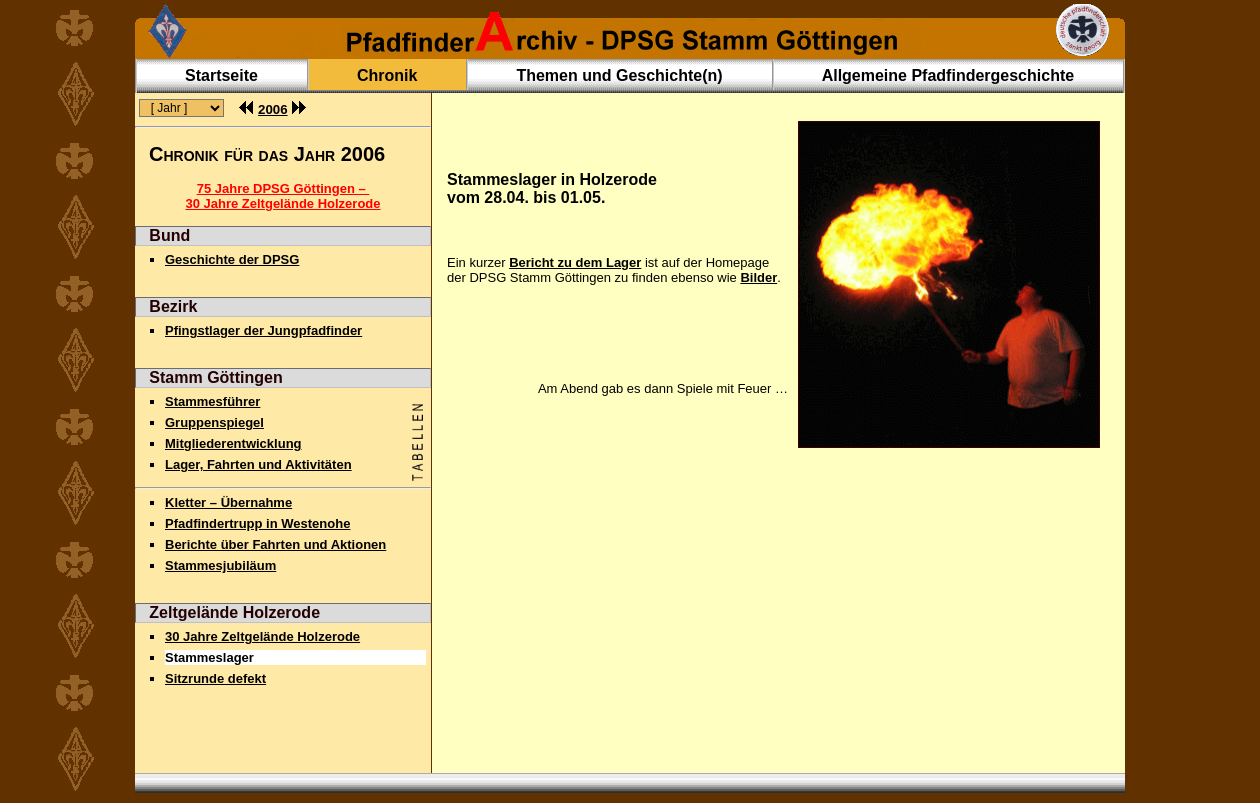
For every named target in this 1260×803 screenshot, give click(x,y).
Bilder (758, 277)
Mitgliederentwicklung (233, 443)
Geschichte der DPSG (232, 259)
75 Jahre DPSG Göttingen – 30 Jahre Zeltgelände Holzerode (282, 196)
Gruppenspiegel (214, 422)
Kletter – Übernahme (228, 502)
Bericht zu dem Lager (575, 262)
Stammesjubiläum (220, 565)
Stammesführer (212, 401)
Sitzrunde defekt (215, 678)
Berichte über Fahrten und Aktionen (275, 544)
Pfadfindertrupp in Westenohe (257, 523)
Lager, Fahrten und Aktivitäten (258, 464)
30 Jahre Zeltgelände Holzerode (262, 636)
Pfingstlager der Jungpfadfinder (263, 330)
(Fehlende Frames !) (180, 109)
